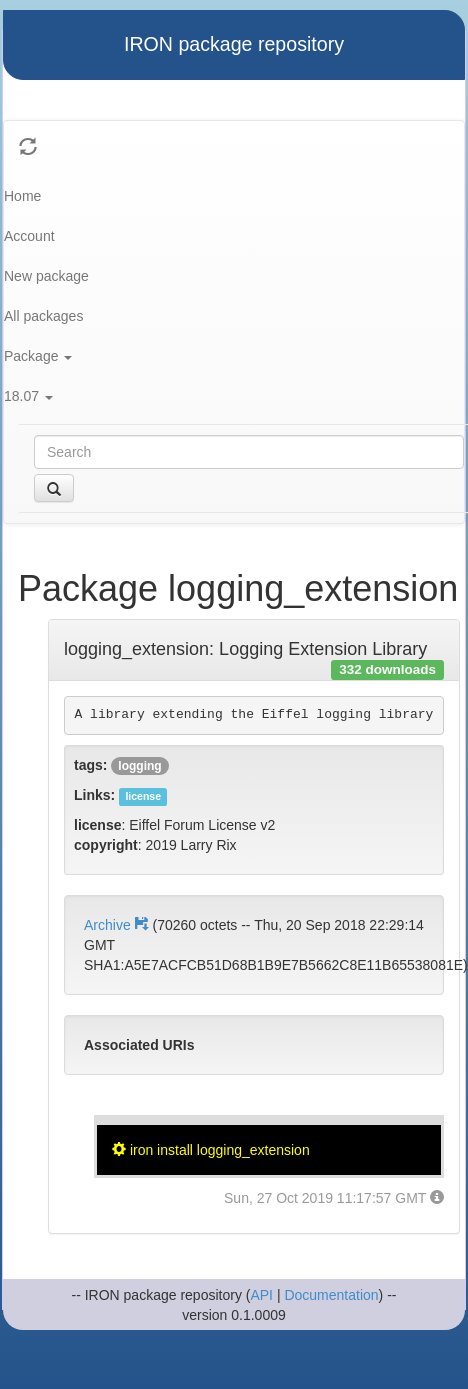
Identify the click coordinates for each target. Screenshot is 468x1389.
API (261, 1295)
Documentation (331, 1295)
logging (139, 766)
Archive (118, 925)
